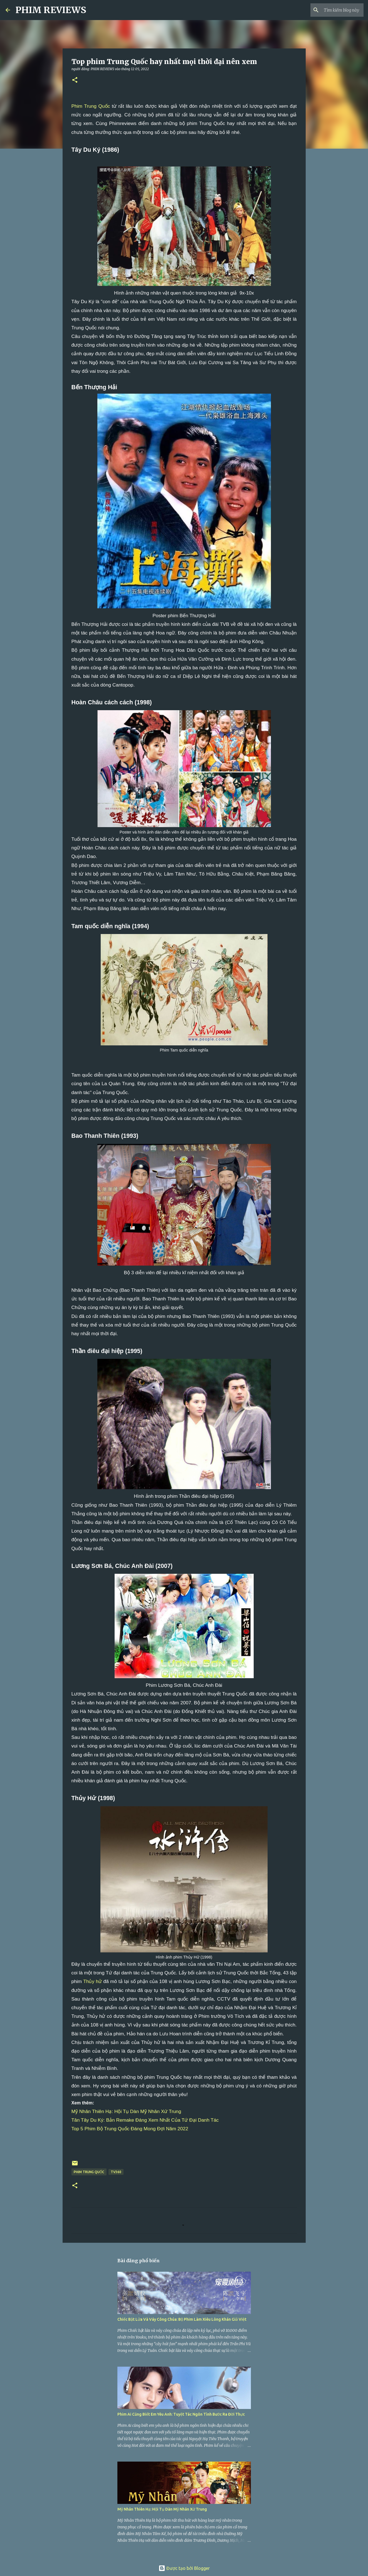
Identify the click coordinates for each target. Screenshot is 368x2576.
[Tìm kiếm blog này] (334, 10)
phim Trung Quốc (89, 2172)
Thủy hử (92, 1981)
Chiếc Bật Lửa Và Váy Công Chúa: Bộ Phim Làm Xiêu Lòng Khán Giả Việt (181, 2319)
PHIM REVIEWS (51, 10)
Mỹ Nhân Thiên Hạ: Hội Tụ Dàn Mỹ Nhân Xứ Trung (126, 2111)
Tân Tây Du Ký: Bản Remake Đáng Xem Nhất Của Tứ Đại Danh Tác (145, 2120)
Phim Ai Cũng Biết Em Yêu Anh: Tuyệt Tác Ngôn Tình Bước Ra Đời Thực (181, 2414)
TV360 (116, 2172)
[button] (74, 80)
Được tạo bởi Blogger (184, 2568)
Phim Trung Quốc (90, 106)
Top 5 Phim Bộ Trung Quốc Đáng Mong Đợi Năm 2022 (129, 2128)
